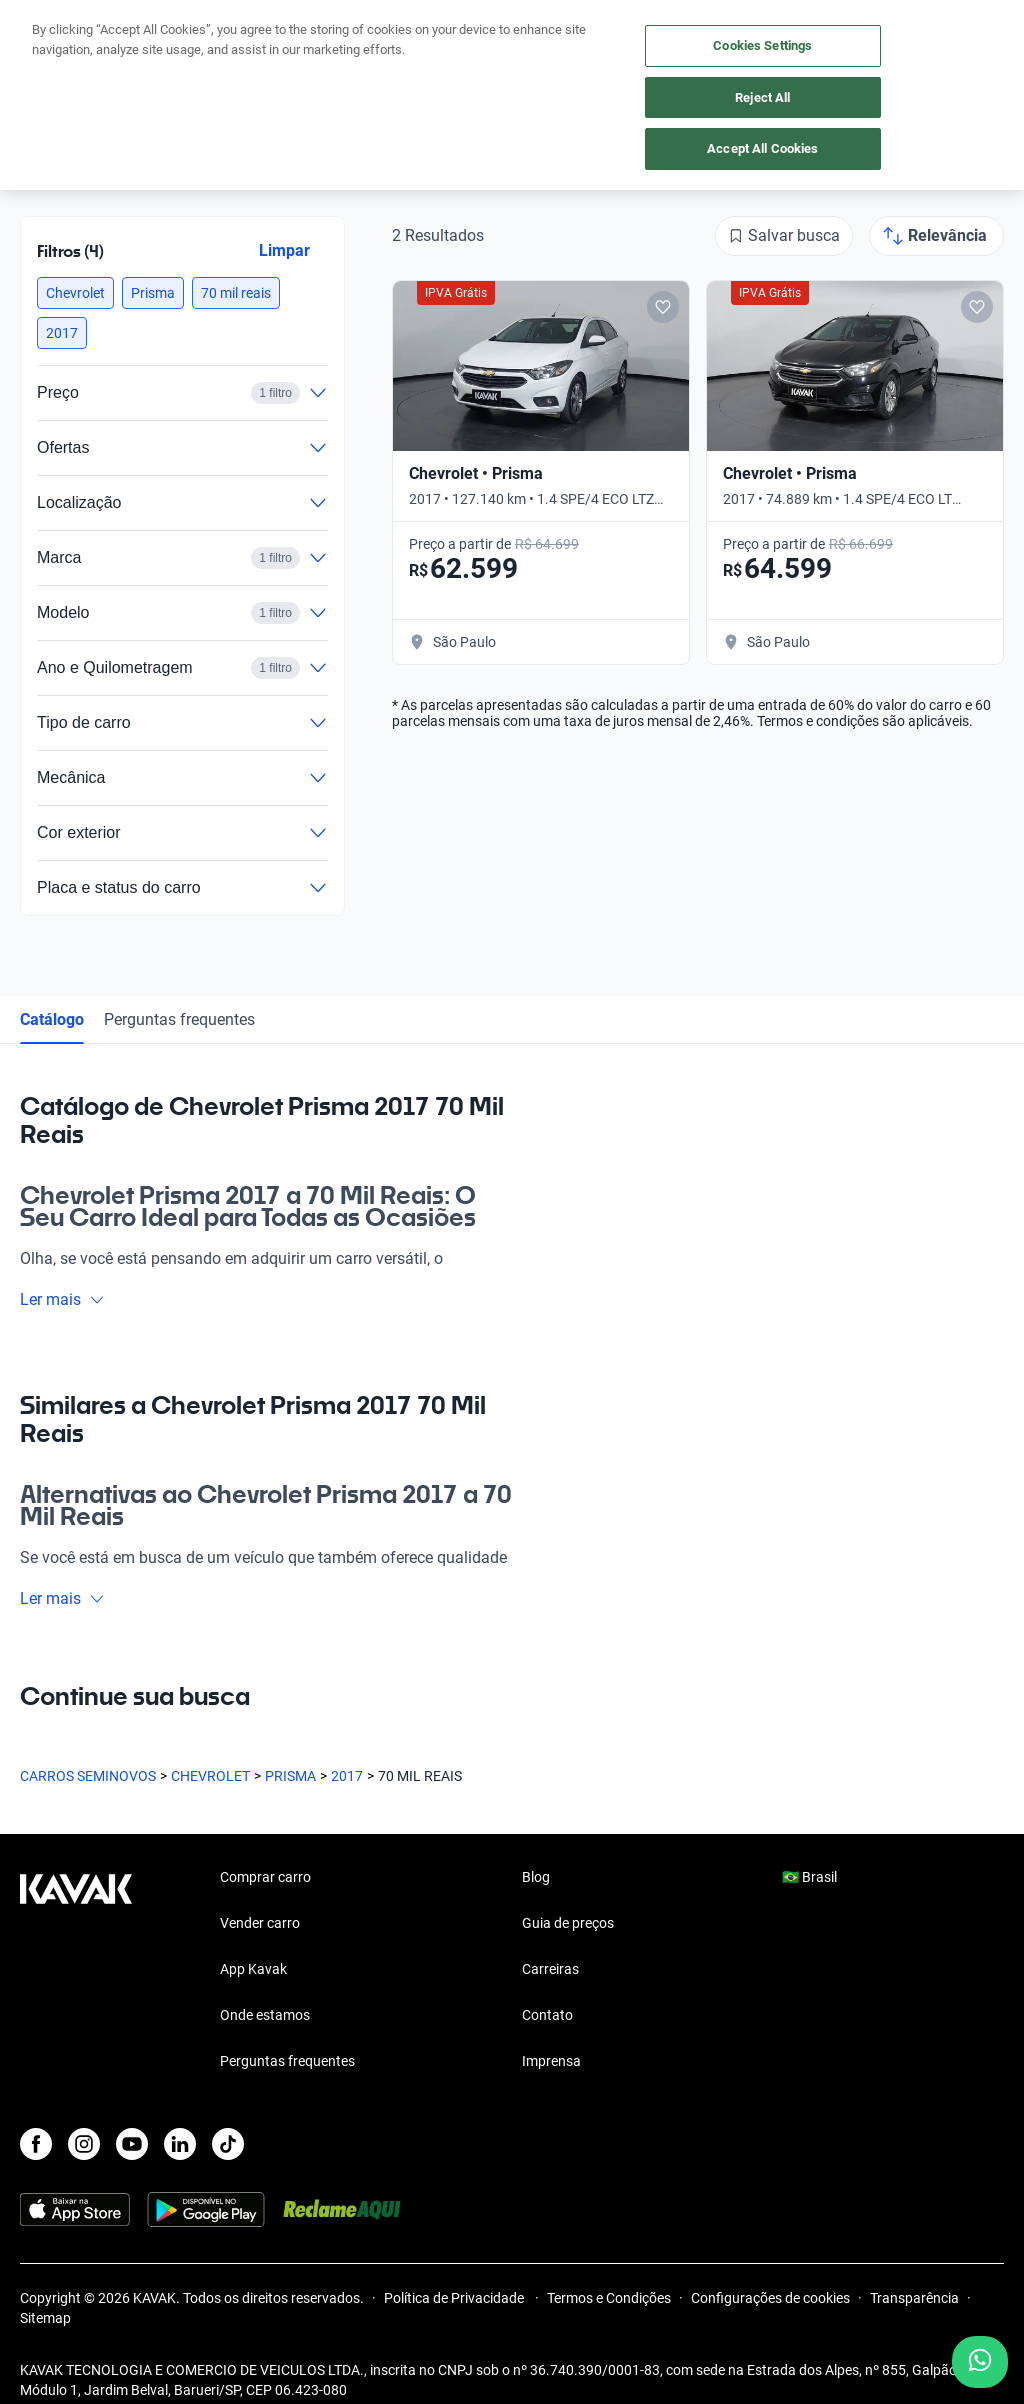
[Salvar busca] (784, 236)
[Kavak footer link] (76, 1971)
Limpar (284, 250)
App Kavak (253, 1969)
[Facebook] (36, 2144)
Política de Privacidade (455, 2298)
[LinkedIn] (180, 2144)
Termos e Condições (609, 2298)
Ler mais (62, 1299)
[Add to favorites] (663, 307)
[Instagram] (84, 2144)
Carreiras (550, 1969)
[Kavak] (48, 28)
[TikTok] (228, 2144)
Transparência (914, 2298)
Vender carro (260, 1923)
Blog (536, 1877)
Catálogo (52, 1019)
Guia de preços (568, 1923)
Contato (547, 2015)
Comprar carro (265, 1877)
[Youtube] (132, 2144)
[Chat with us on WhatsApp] (980, 2362)
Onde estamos (265, 2015)
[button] (75, 293)
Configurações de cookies (770, 2298)
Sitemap (45, 2318)
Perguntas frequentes (179, 1019)
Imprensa (551, 2061)
